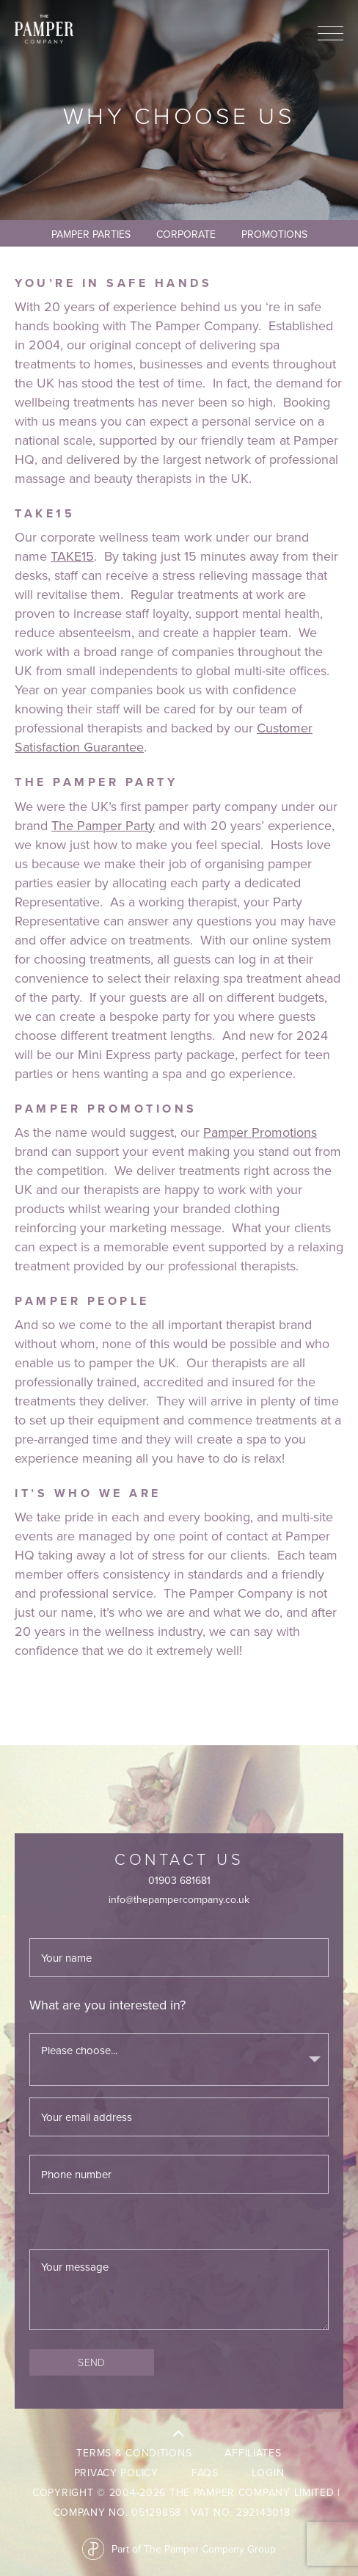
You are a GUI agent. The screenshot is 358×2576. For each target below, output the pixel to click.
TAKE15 (72, 556)
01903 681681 (179, 1880)
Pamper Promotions (260, 1132)
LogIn (268, 2472)
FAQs (205, 2472)
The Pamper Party (103, 825)
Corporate (186, 234)
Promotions (274, 234)
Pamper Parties (91, 234)
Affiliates (252, 2452)
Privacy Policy (116, 2472)
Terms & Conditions (133, 2452)
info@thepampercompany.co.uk (179, 1899)
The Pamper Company (44, 29)
